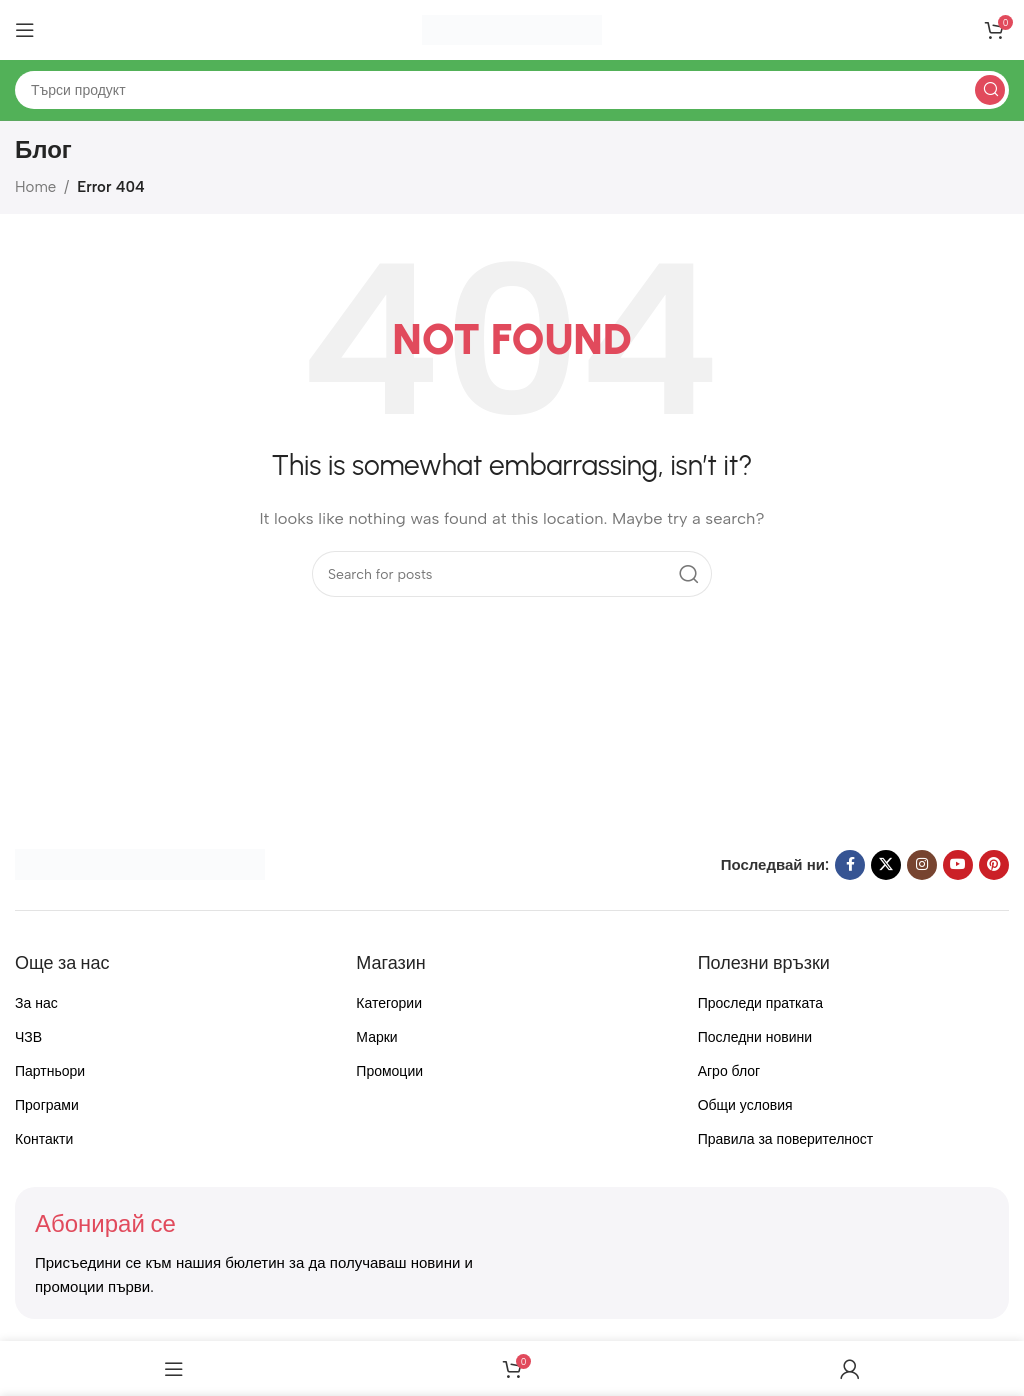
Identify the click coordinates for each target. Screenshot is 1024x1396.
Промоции (389, 1071)
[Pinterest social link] (994, 865)
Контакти (44, 1139)
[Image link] (140, 863)
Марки (376, 1037)
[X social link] (886, 865)
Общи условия (745, 1105)
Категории (389, 1003)
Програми (47, 1105)
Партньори (50, 1071)
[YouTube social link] (958, 865)
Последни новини (755, 1037)
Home (35, 187)
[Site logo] (512, 29)
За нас (36, 1003)
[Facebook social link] (850, 865)
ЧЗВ (28, 1037)
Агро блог (729, 1071)
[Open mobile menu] (25, 30)
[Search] (512, 90)
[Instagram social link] (922, 865)
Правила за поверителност (786, 1139)
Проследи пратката (760, 1003)
